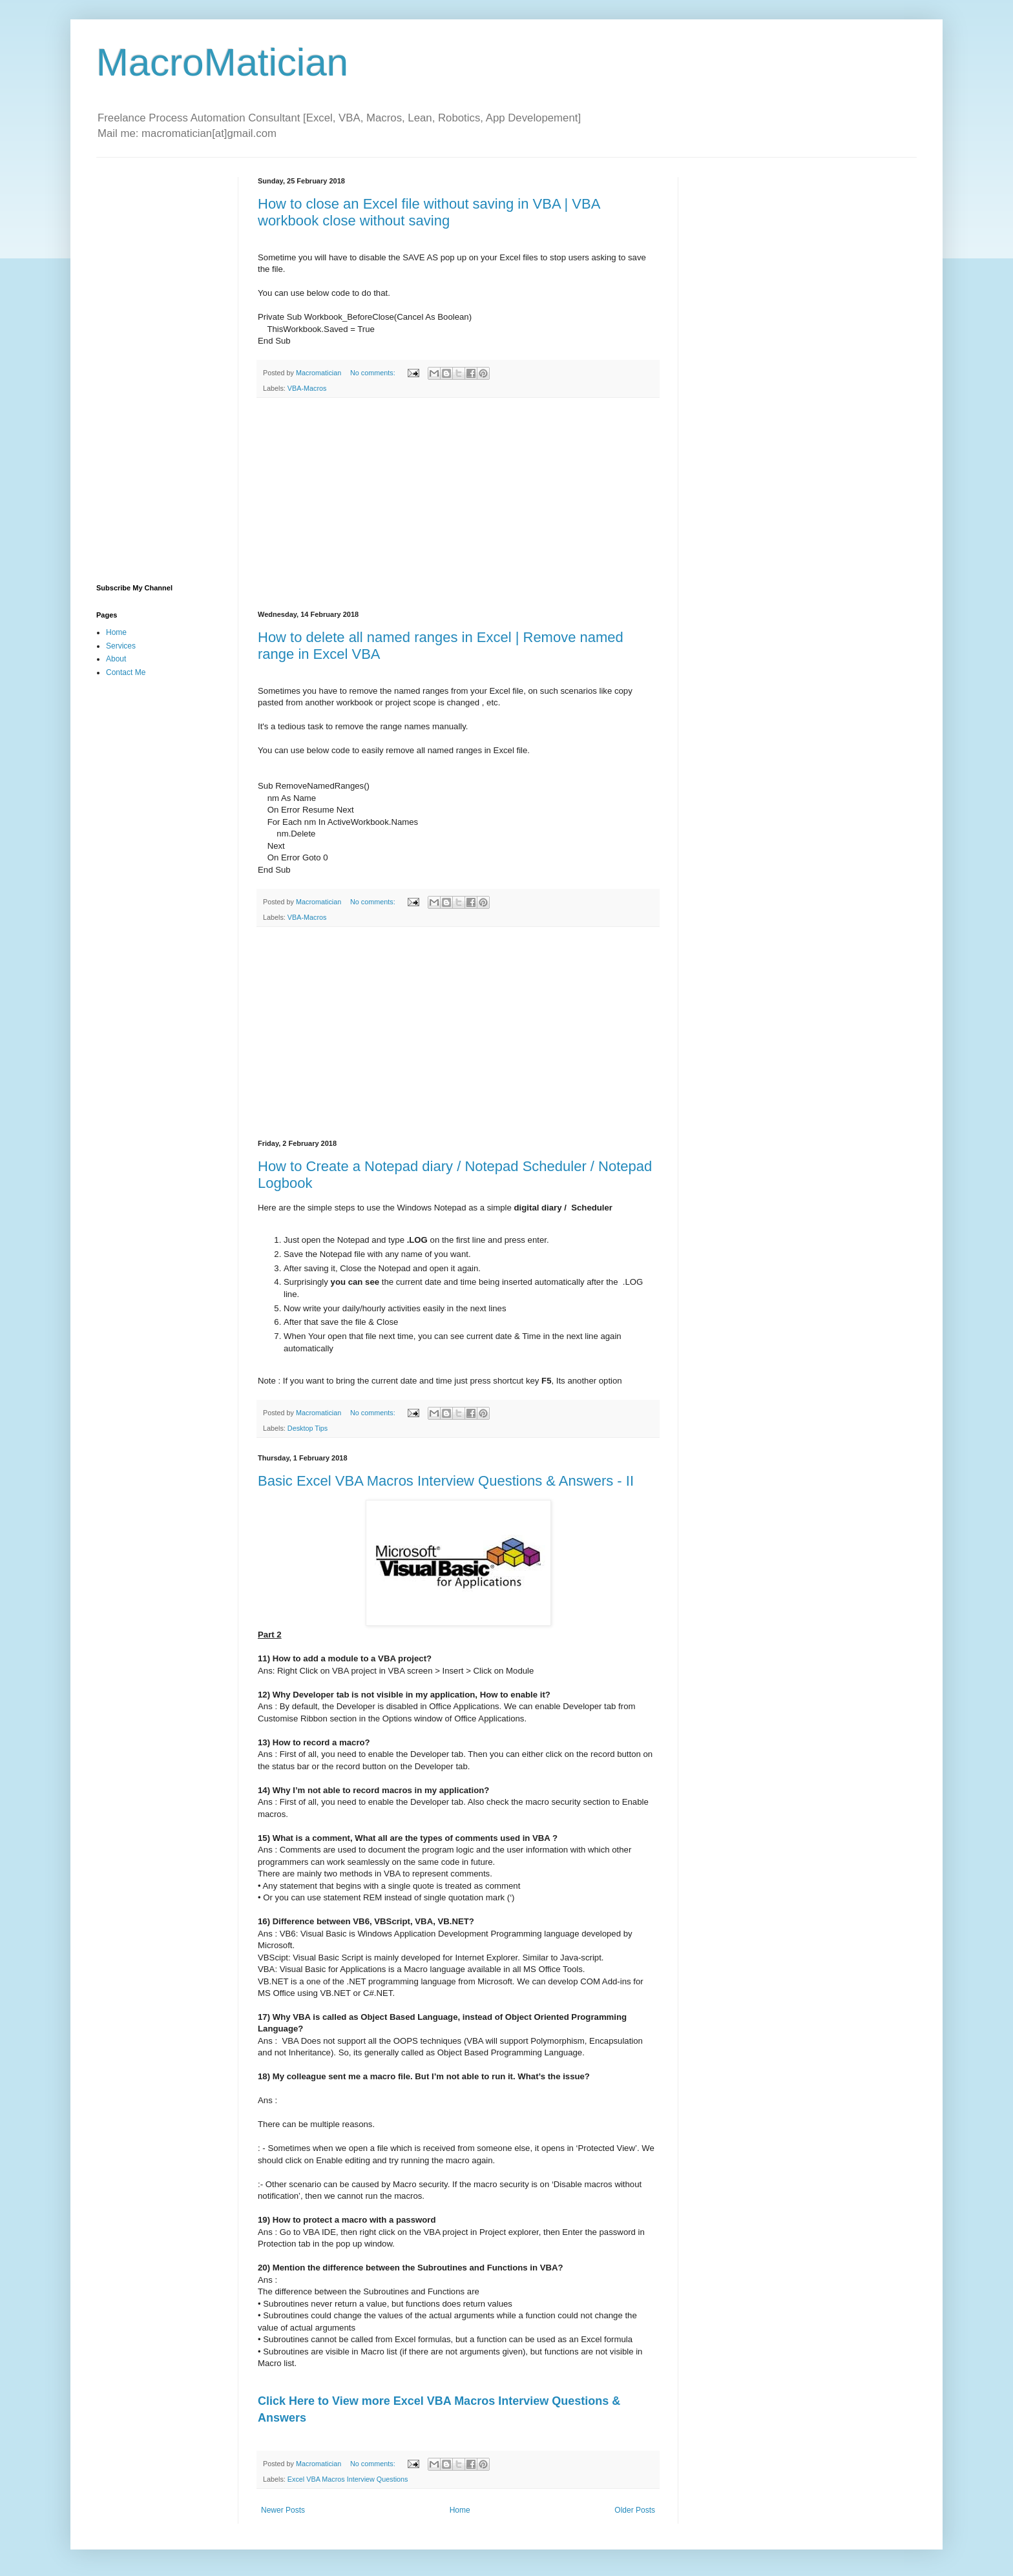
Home (460, 2510)
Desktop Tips (307, 1428)
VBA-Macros (307, 388)
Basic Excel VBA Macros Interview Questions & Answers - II (446, 1481)
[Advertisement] (458, 504)
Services (121, 645)
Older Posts (634, 2510)
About (116, 658)
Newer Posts (283, 2510)
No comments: (373, 373)
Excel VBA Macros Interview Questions (347, 2479)
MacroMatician (222, 62)
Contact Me (125, 672)
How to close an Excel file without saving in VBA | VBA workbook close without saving (429, 212)
